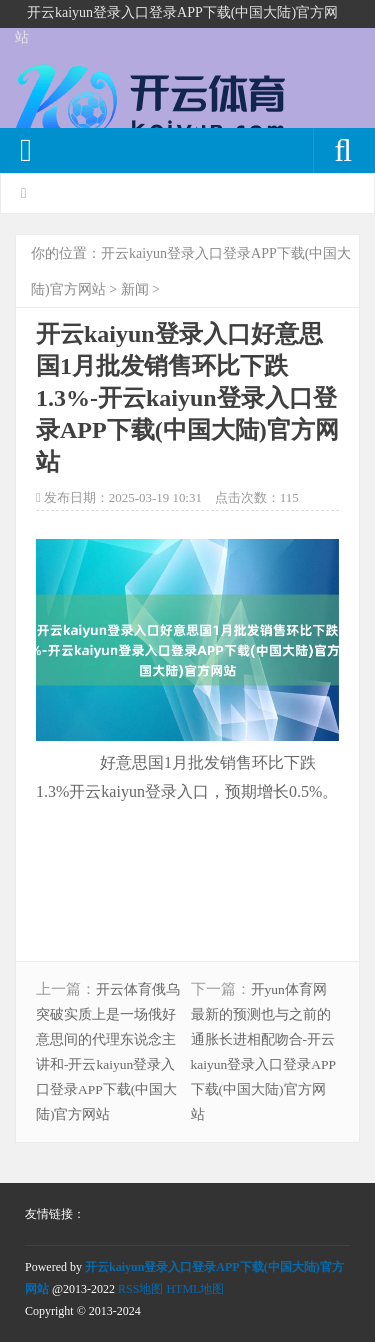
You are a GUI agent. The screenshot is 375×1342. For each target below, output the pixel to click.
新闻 (135, 289)
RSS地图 (140, 1289)
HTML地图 (195, 1289)
